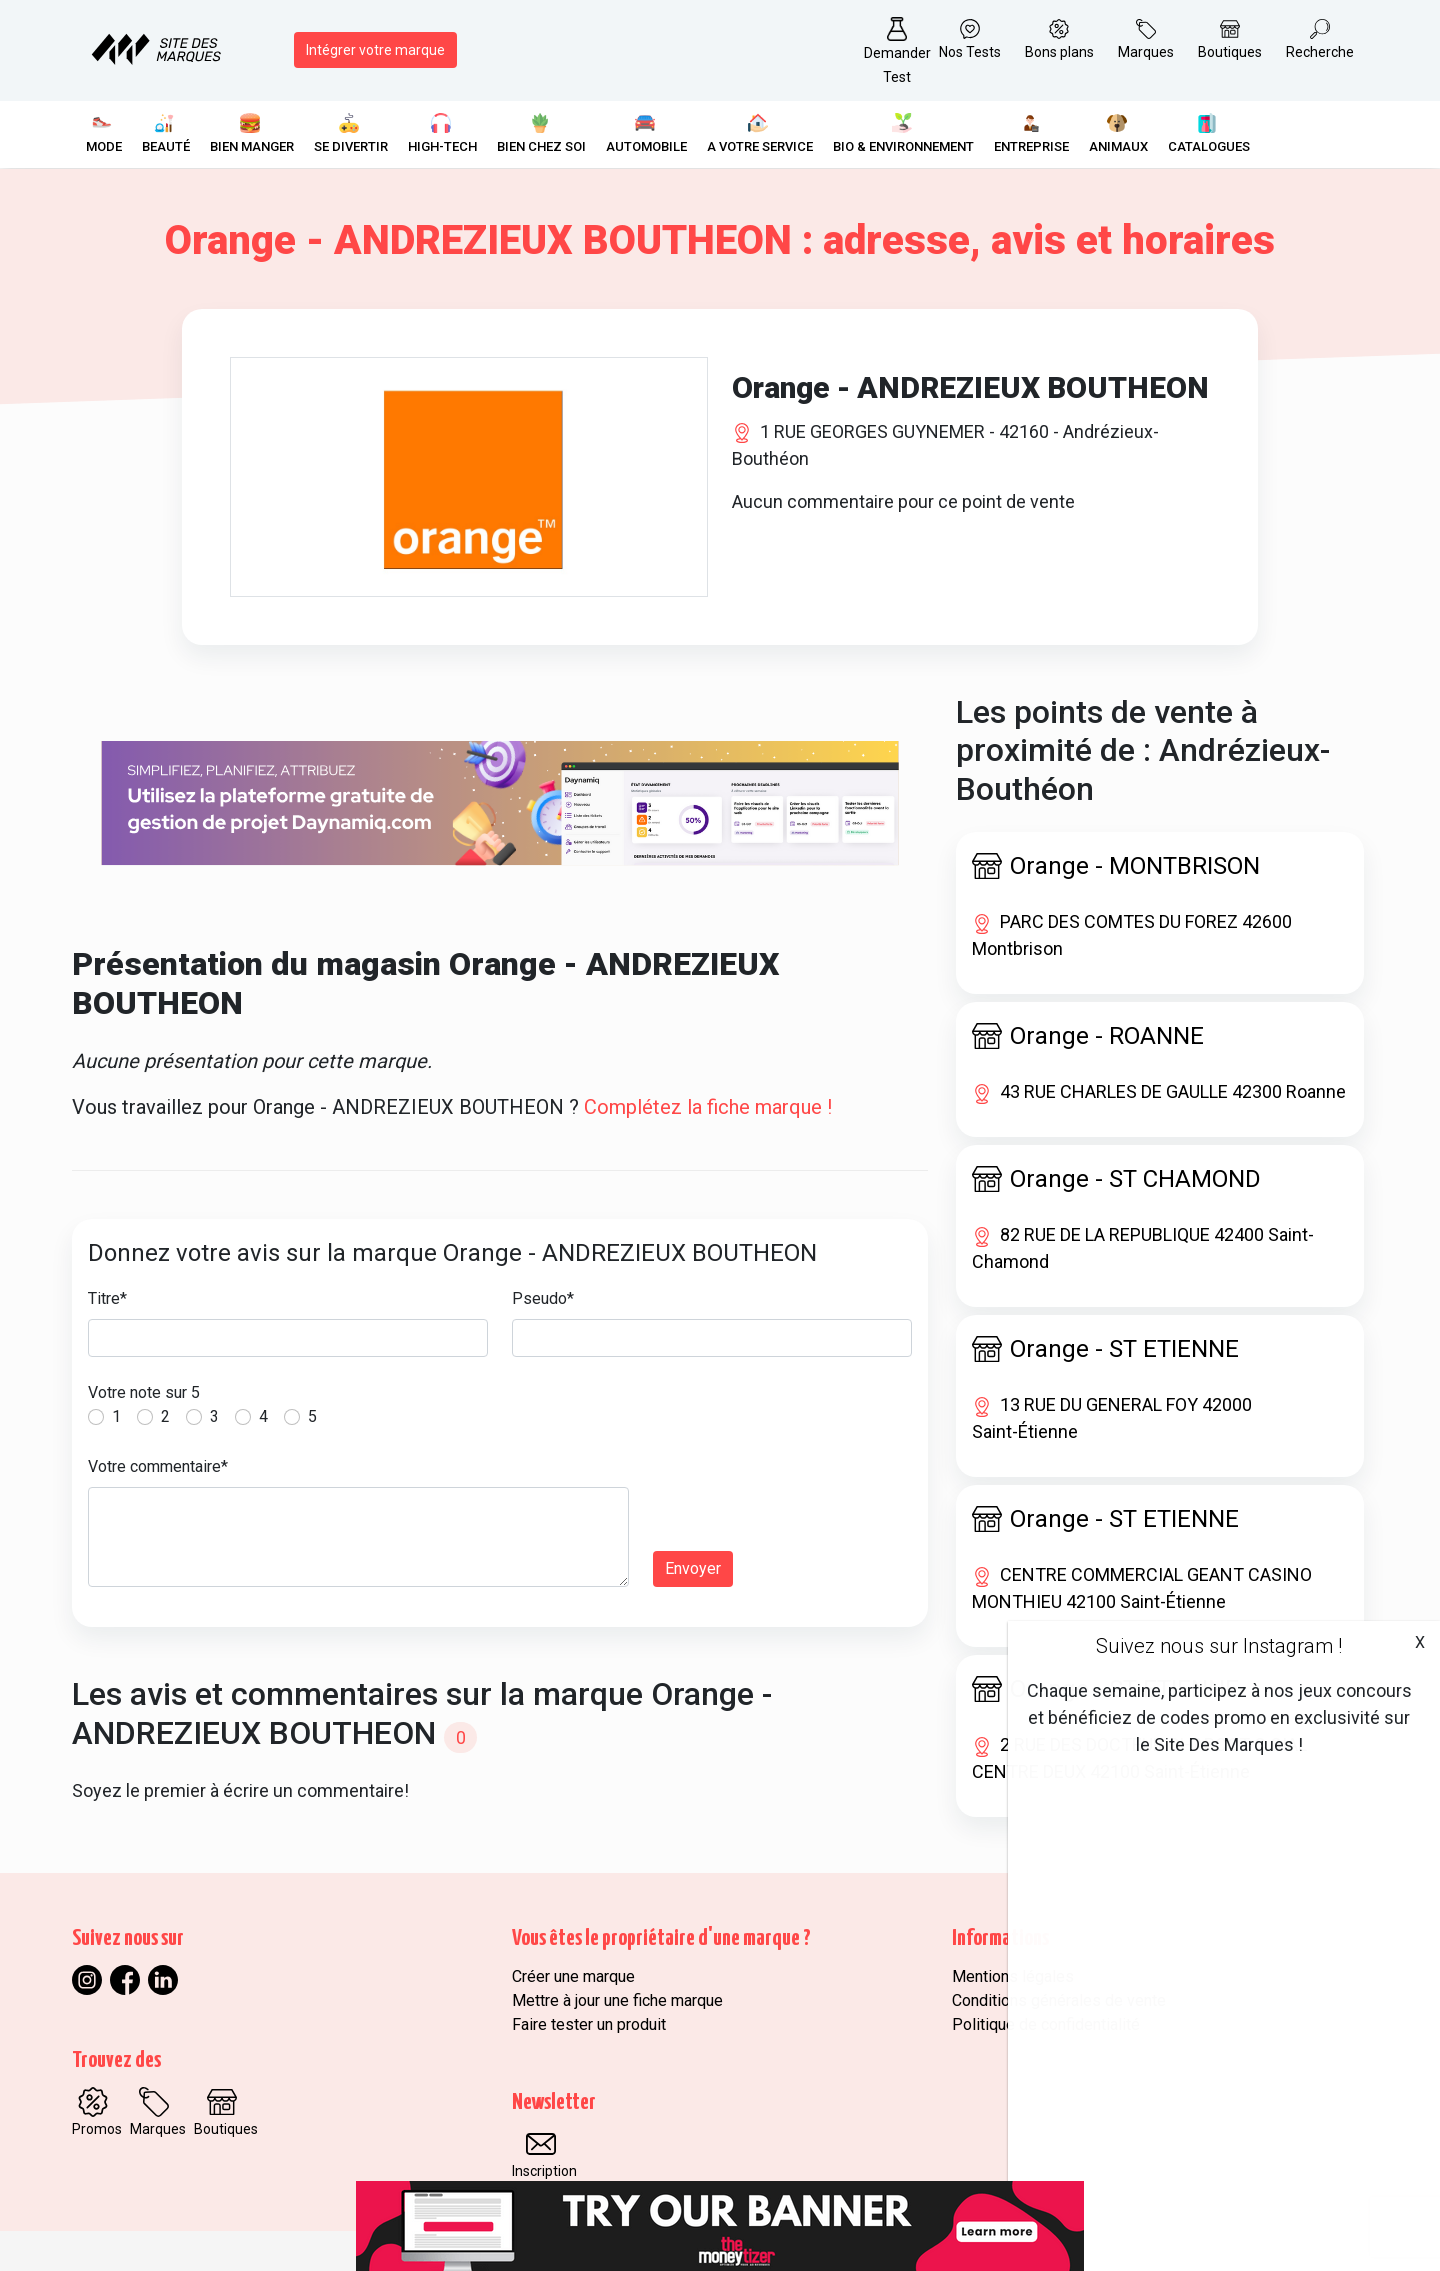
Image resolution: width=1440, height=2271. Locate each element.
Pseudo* (543, 1298)
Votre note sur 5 (144, 1392)
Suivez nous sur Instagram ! (1219, 1646)
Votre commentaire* (158, 1466)
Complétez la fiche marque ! (708, 1107)
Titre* (107, 1298)
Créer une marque (573, 1976)
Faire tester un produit (589, 2024)
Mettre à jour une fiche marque (617, 2000)
